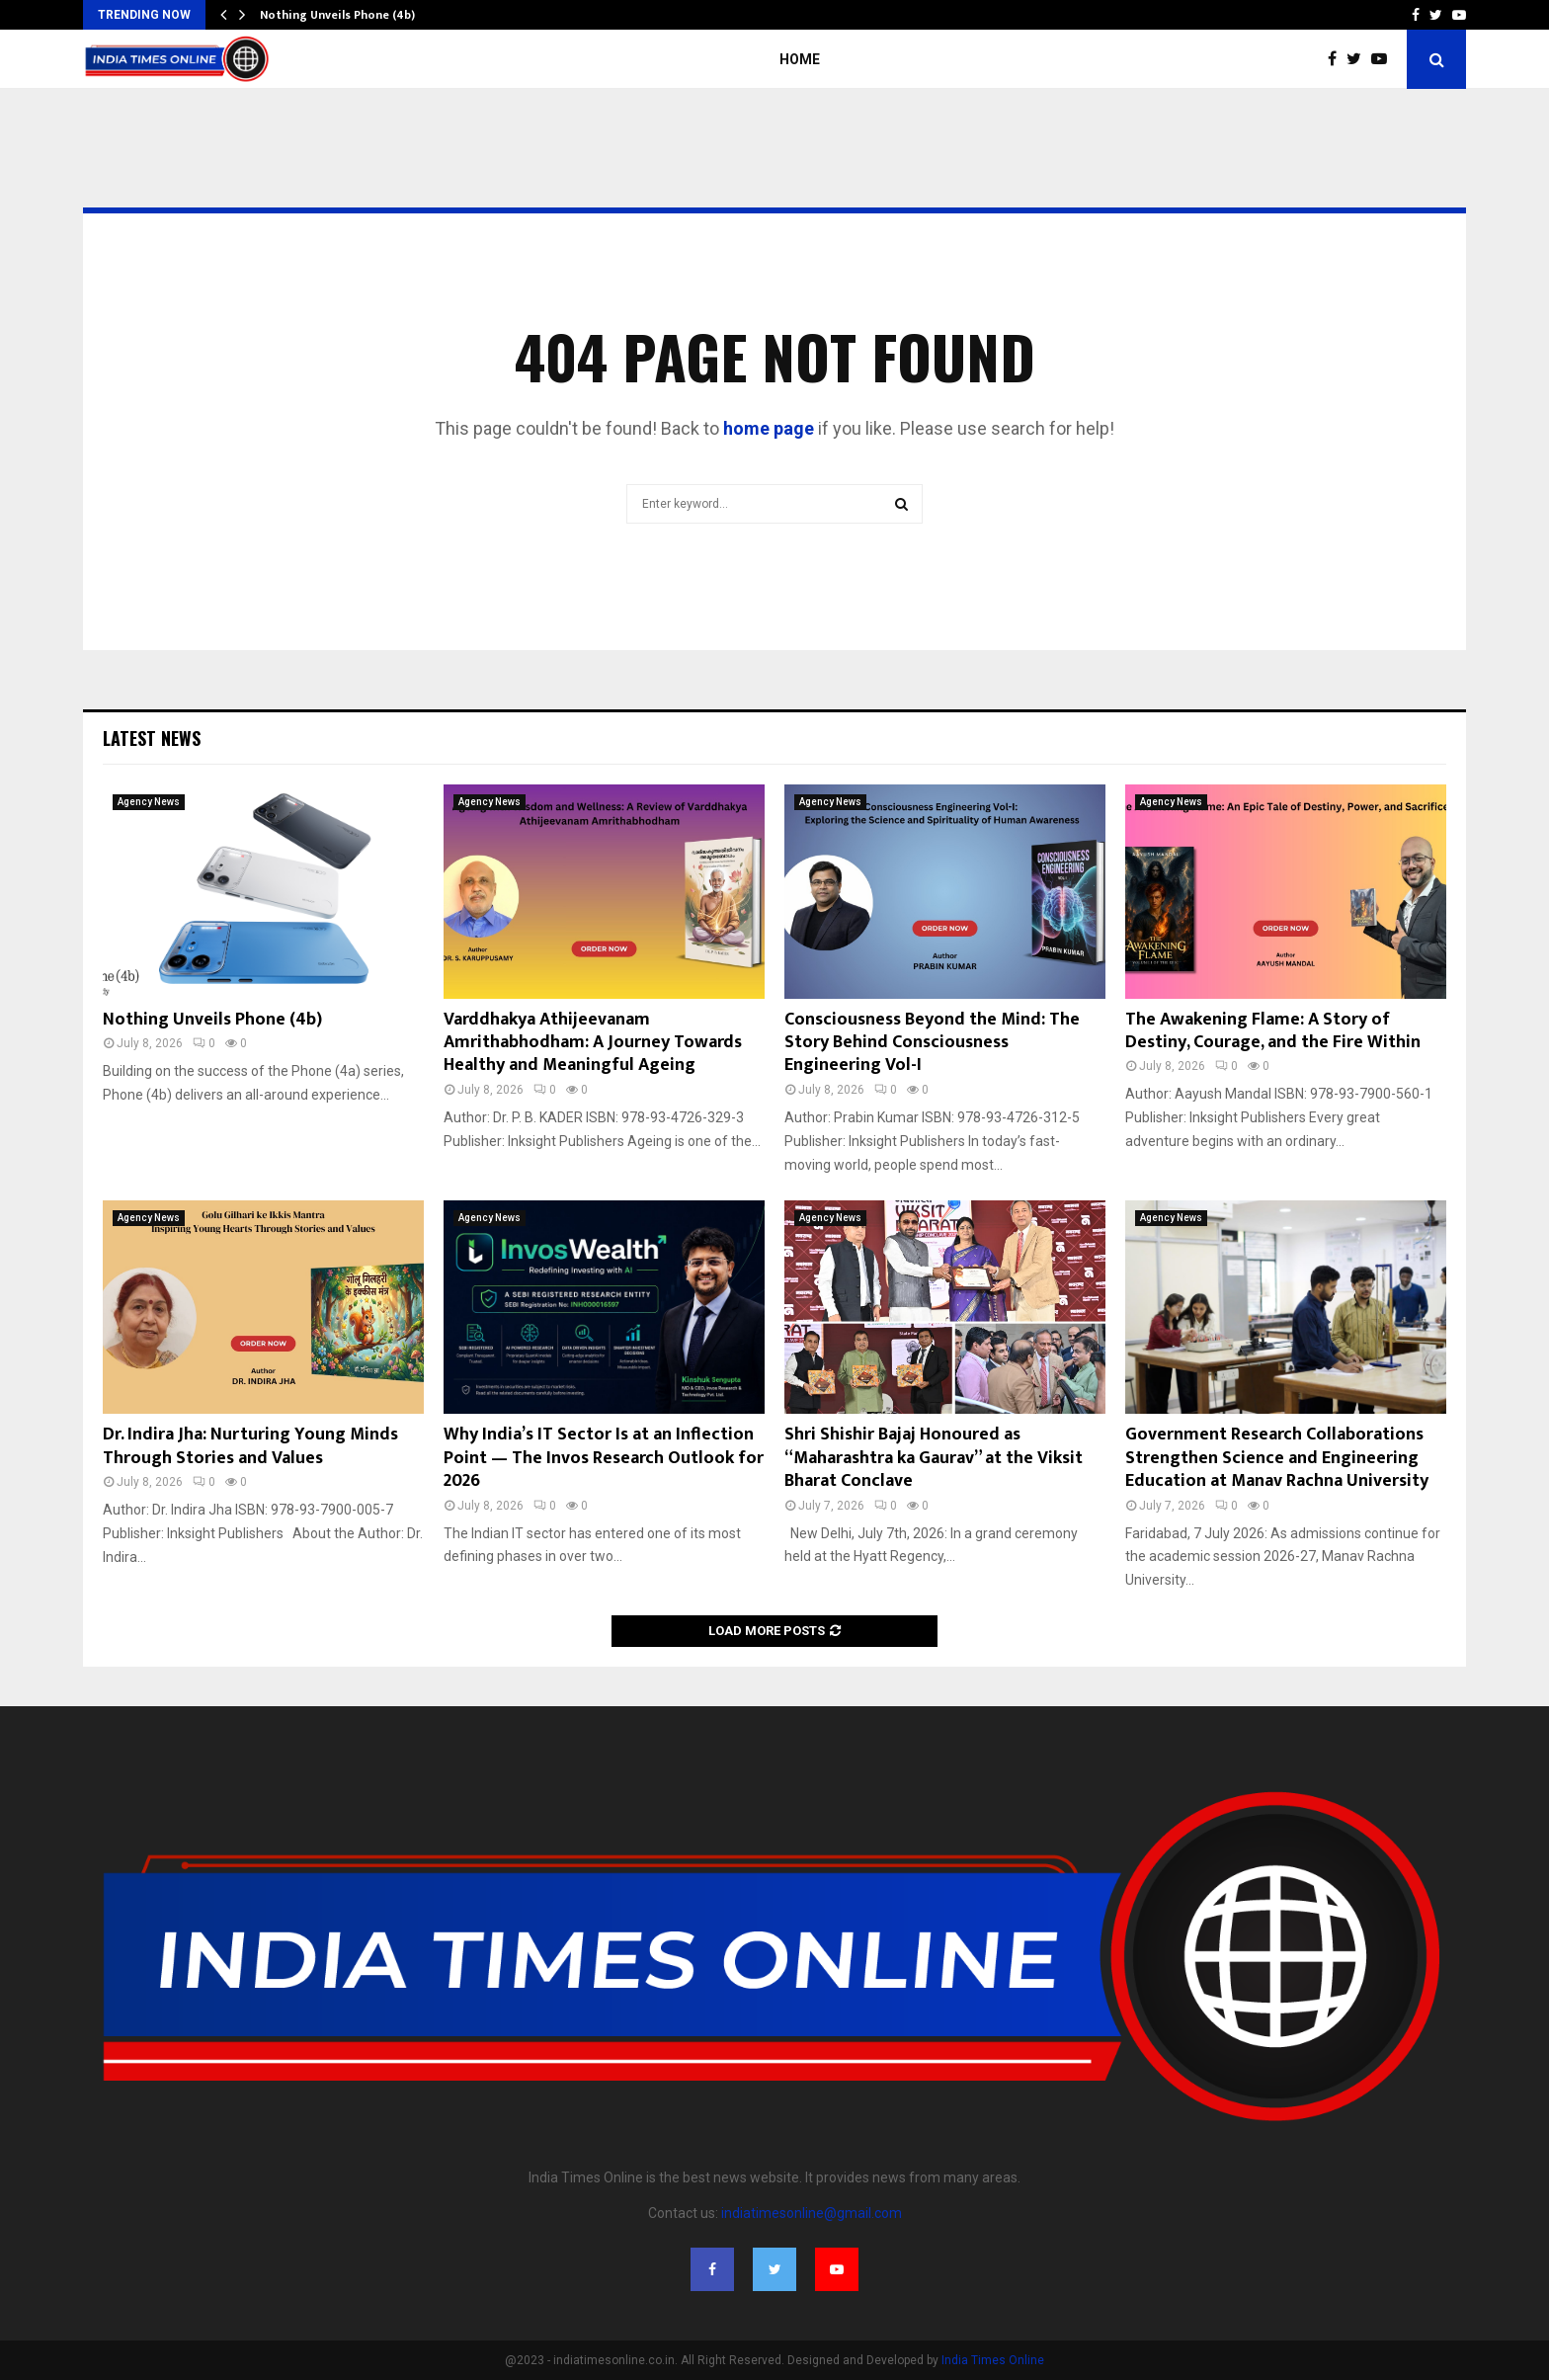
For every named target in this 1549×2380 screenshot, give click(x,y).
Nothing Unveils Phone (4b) (337, 15)
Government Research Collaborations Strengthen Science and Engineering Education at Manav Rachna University (1276, 1458)
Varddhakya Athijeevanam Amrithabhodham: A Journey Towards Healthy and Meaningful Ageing (593, 1043)
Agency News (149, 801)
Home (799, 59)
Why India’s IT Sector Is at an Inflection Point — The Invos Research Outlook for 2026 (604, 1458)
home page (768, 428)
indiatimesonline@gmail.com (811, 2213)
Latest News (152, 738)
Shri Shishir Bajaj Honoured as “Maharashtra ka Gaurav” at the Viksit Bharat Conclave (933, 1458)
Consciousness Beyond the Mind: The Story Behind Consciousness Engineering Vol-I (932, 1043)
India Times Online (992, 2360)
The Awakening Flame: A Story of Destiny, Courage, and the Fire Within (1273, 1031)
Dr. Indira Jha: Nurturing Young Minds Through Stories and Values (250, 1446)
